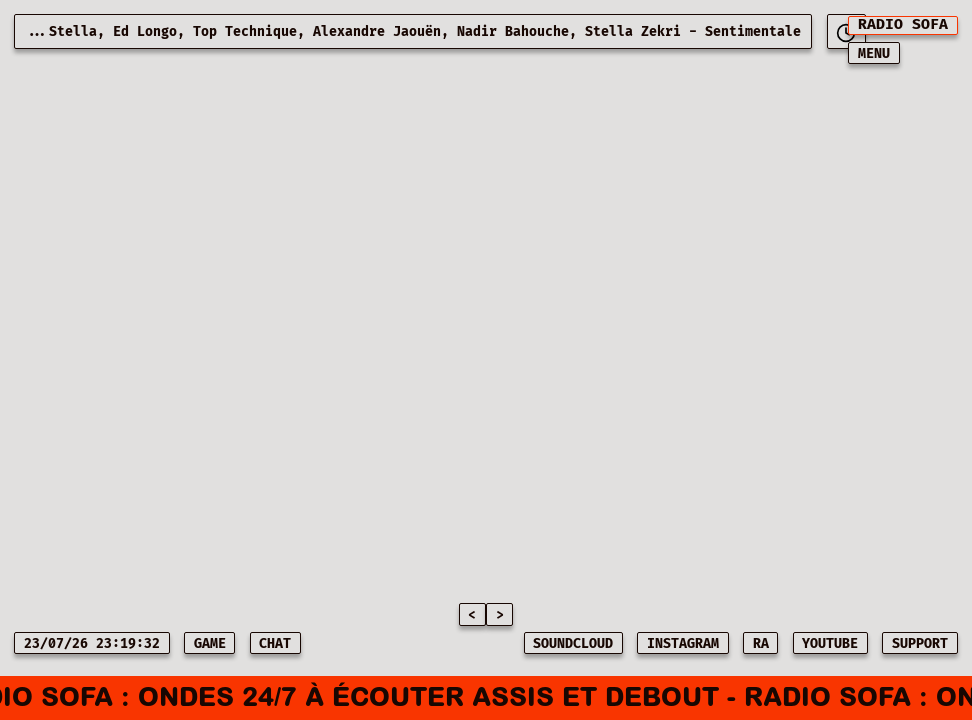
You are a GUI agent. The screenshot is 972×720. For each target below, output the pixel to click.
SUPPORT (920, 644)
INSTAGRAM (683, 644)
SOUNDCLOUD (573, 644)
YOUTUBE (830, 644)
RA (761, 644)
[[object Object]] (846, 31)
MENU (874, 54)
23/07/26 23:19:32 (92, 644)
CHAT (275, 644)
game (210, 644)
